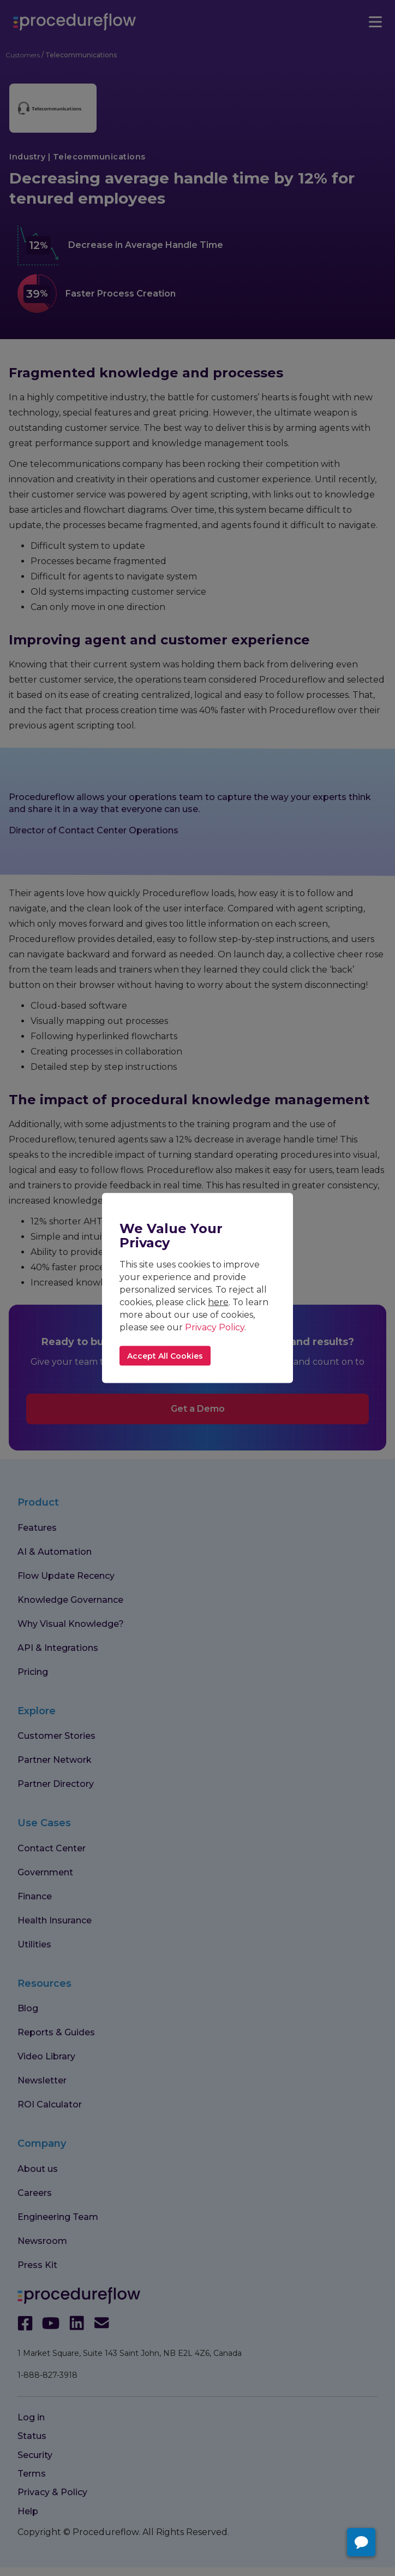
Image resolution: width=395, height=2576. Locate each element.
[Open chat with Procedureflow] (361, 2542)
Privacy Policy (214, 1327)
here (218, 1301)
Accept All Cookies (165, 1356)
